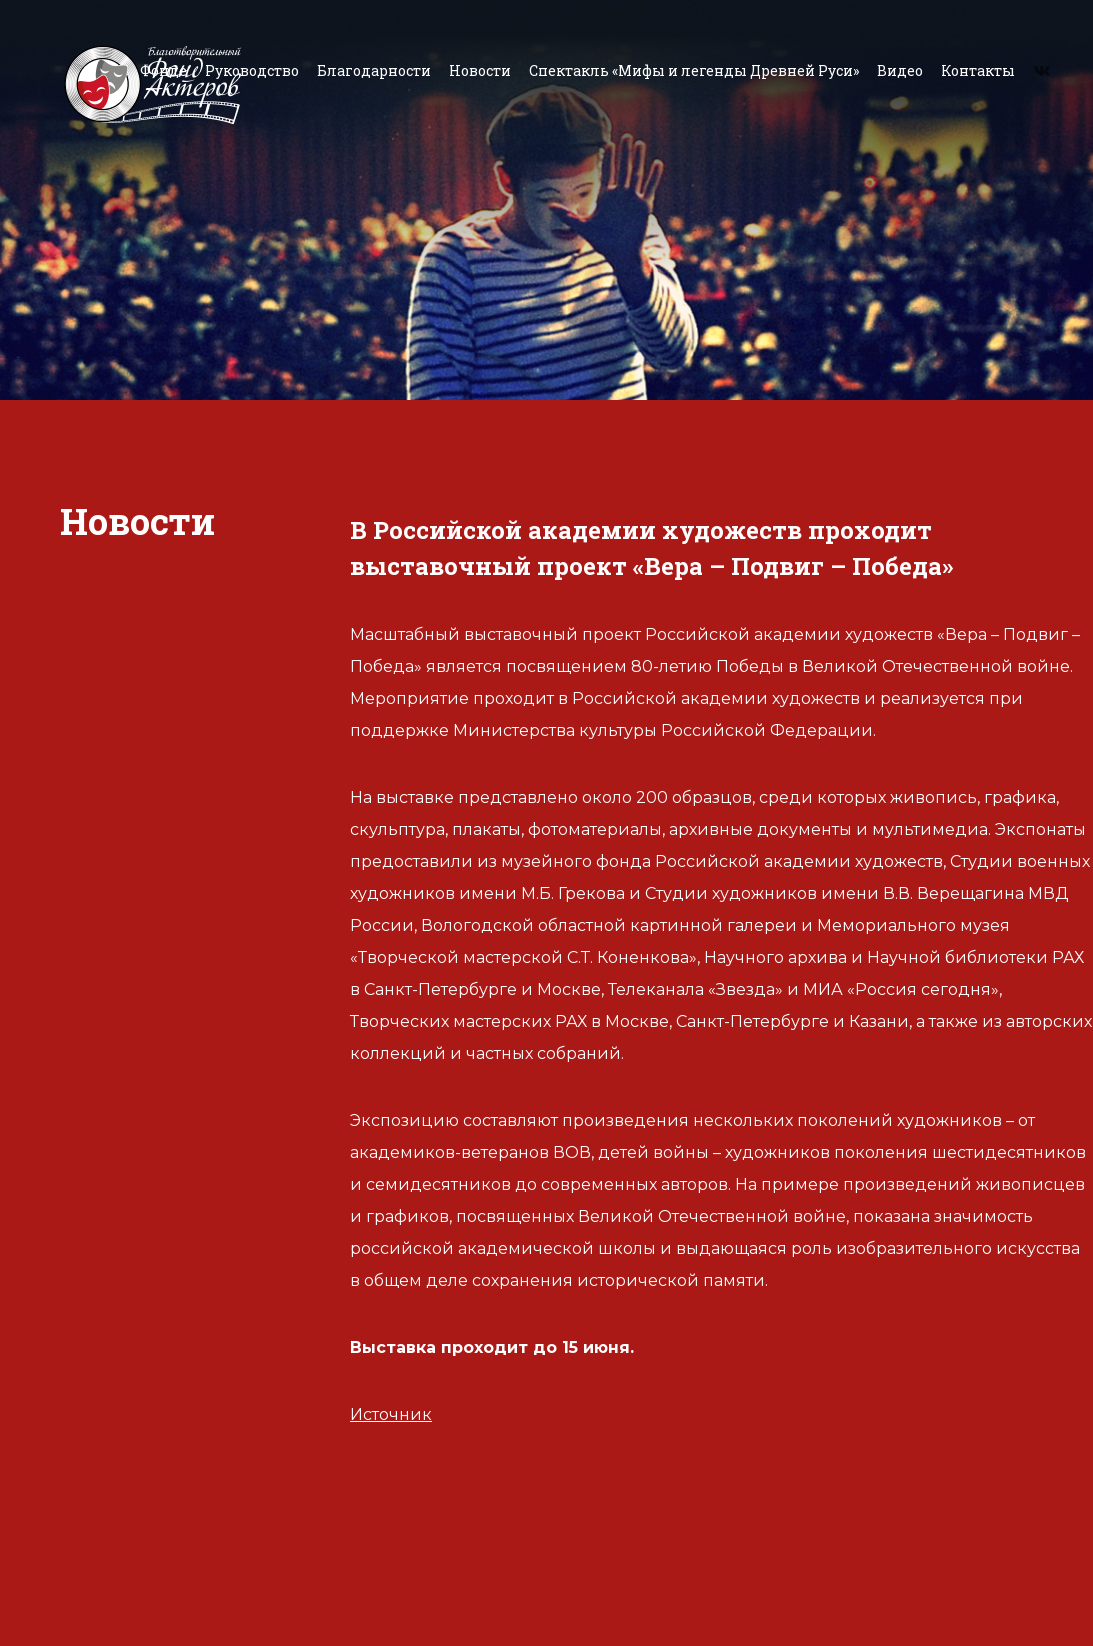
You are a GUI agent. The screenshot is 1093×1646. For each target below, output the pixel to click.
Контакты (978, 70)
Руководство (252, 70)
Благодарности (374, 70)
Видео (900, 70)
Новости (480, 70)
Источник (391, 1414)
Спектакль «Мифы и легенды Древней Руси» (694, 70)
